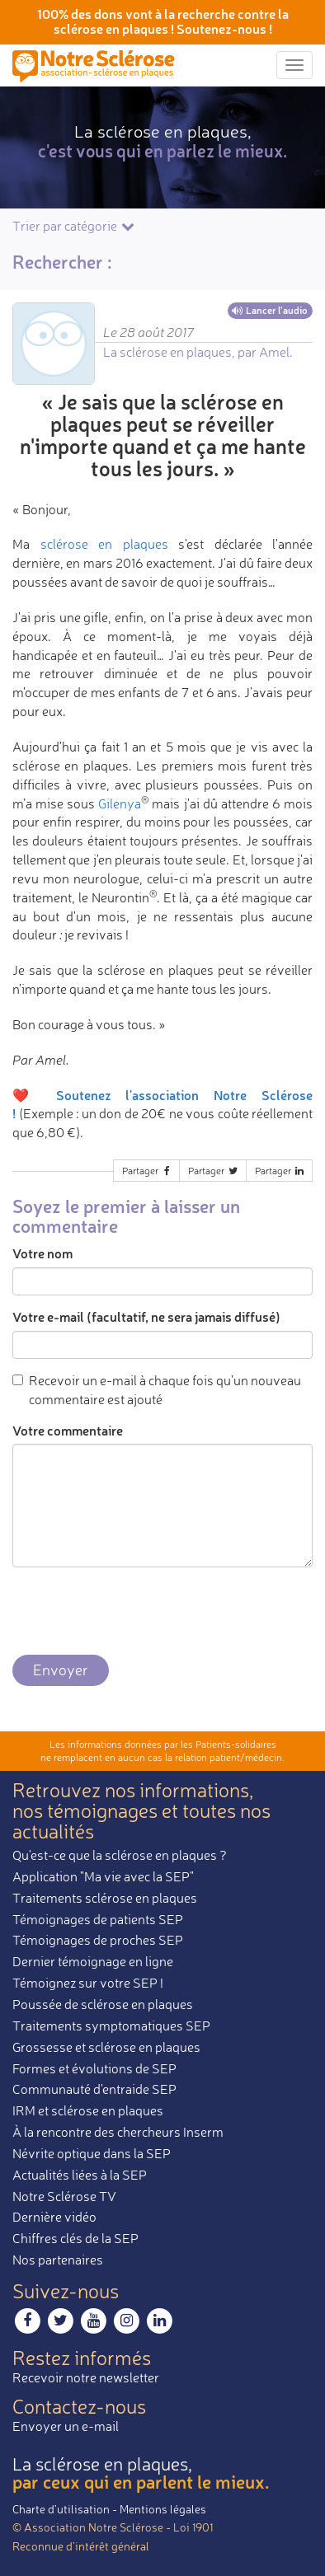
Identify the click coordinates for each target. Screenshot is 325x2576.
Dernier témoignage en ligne (92, 1961)
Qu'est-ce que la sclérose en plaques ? (119, 1855)
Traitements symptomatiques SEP (111, 2025)
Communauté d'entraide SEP (94, 2089)
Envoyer (60, 1669)
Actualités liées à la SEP (79, 2174)
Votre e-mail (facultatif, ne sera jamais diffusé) (146, 1316)
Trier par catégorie (74, 226)
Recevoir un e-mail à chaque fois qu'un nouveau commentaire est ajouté (156, 1389)
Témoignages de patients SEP (97, 1919)
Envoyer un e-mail (65, 2426)
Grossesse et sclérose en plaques (106, 2047)
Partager (147, 1170)
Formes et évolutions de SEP (94, 2068)
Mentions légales (163, 2509)
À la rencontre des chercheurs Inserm (118, 2132)
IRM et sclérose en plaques (87, 2110)
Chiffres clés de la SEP (75, 2238)
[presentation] (137, 1612)
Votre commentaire (67, 1430)
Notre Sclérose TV (64, 2196)
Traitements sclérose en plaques (104, 1898)
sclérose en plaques (104, 544)
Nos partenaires (57, 2259)
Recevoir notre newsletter (85, 2377)
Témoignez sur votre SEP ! (87, 1982)
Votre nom (42, 1253)
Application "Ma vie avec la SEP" (103, 1876)
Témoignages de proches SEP (97, 1940)
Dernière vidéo (54, 2216)
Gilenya (119, 803)
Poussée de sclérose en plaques (102, 2004)
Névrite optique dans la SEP (91, 2153)
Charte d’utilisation (61, 2509)
